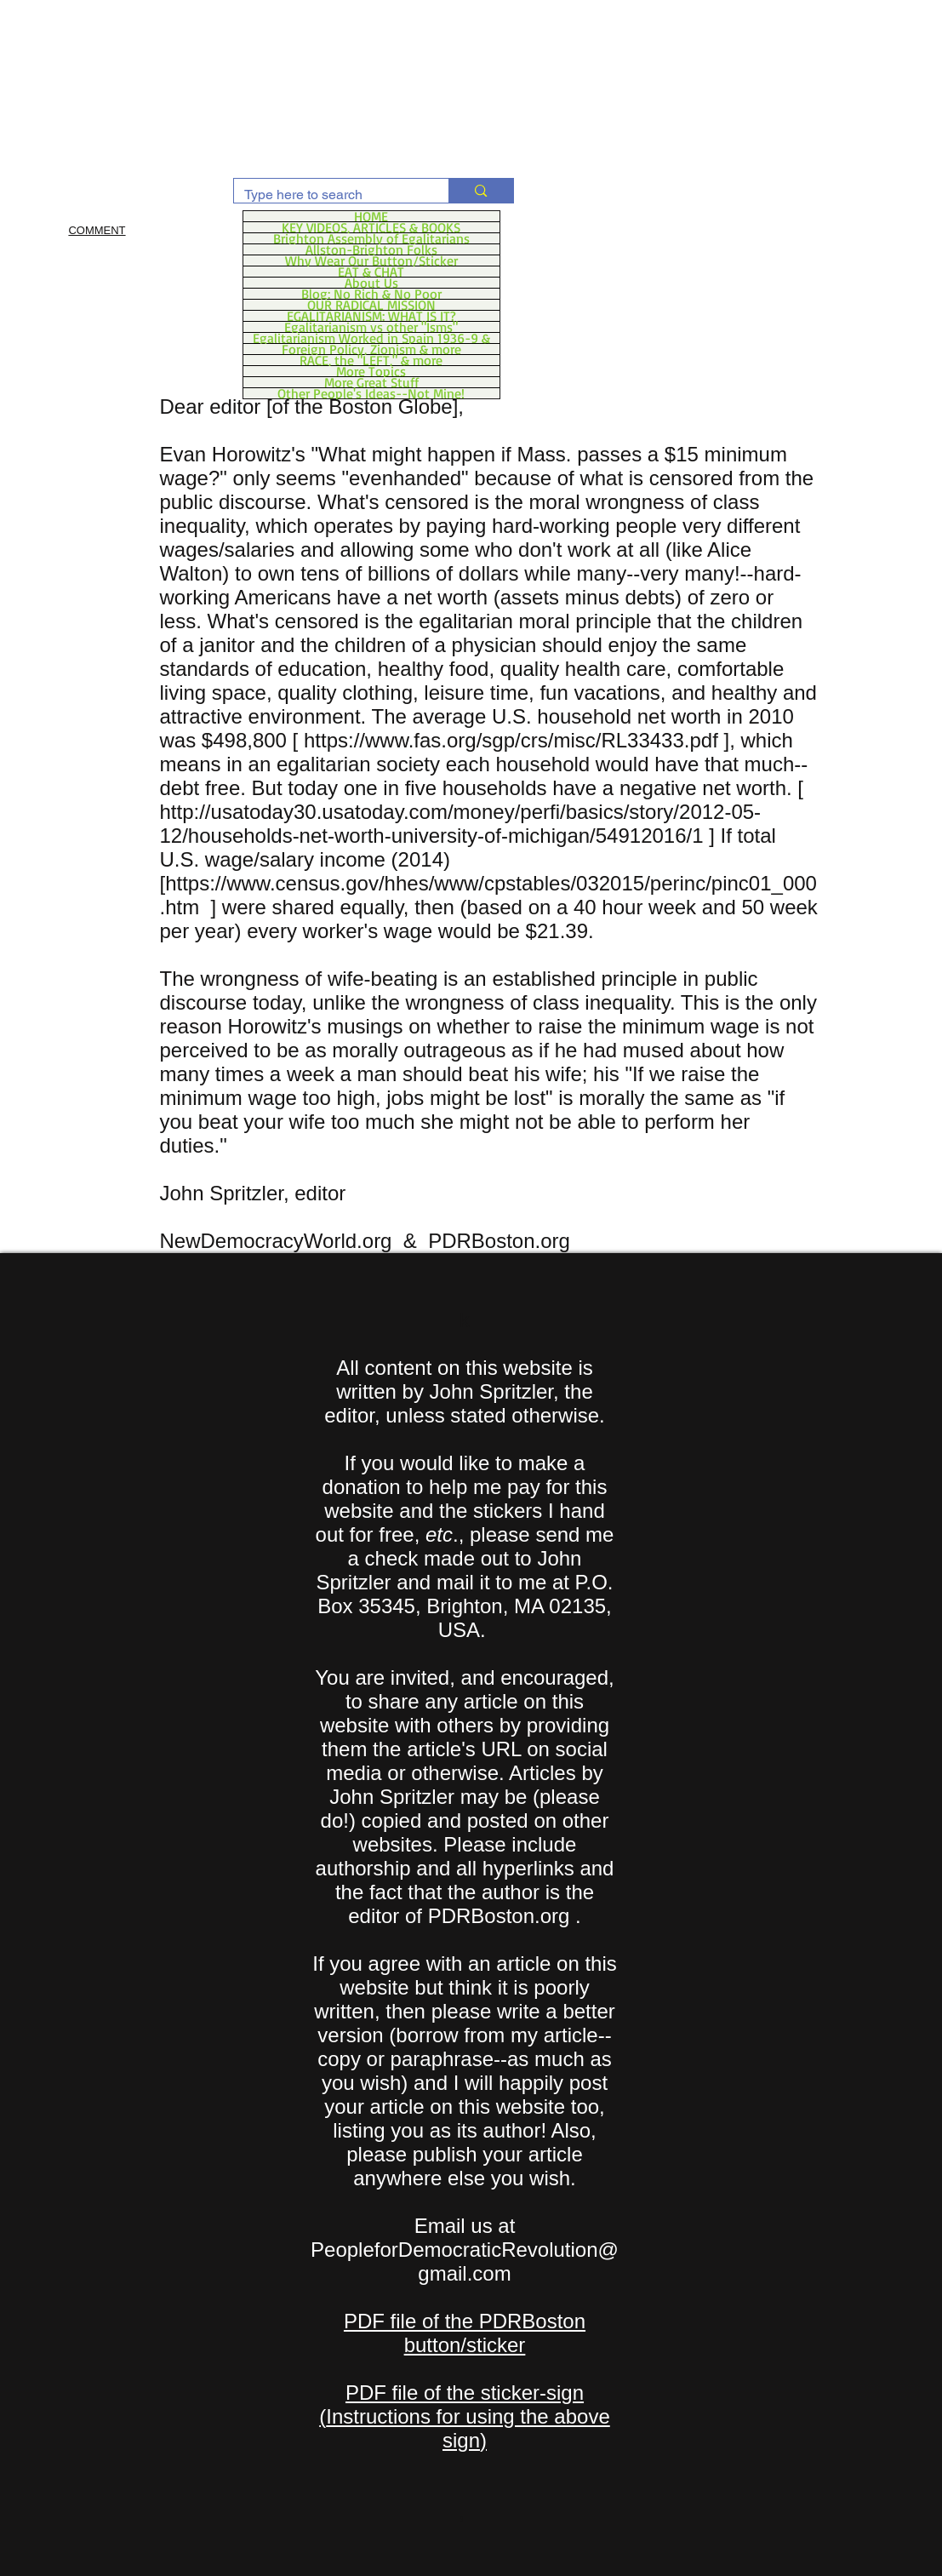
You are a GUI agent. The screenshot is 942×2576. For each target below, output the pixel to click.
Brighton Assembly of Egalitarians (371, 238)
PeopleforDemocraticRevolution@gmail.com (465, 2261)
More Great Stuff (371, 382)
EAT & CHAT (371, 271)
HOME (371, 216)
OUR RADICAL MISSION (371, 305)
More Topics (371, 371)
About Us (371, 283)
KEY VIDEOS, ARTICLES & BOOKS (371, 227)
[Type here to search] (329, 195)
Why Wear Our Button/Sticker (371, 260)
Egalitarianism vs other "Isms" (371, 327)
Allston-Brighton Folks (371, 249)
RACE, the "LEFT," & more (371, 360)
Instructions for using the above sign (468, 2428)
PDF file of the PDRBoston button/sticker (464, 2333)
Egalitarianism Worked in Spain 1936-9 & (371, 338)
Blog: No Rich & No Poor (371, 294)
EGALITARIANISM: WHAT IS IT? (371, 316)
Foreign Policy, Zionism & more (371, 349)
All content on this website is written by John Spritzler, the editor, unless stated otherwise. (464, 1391)
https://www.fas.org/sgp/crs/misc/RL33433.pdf (511, 740)
